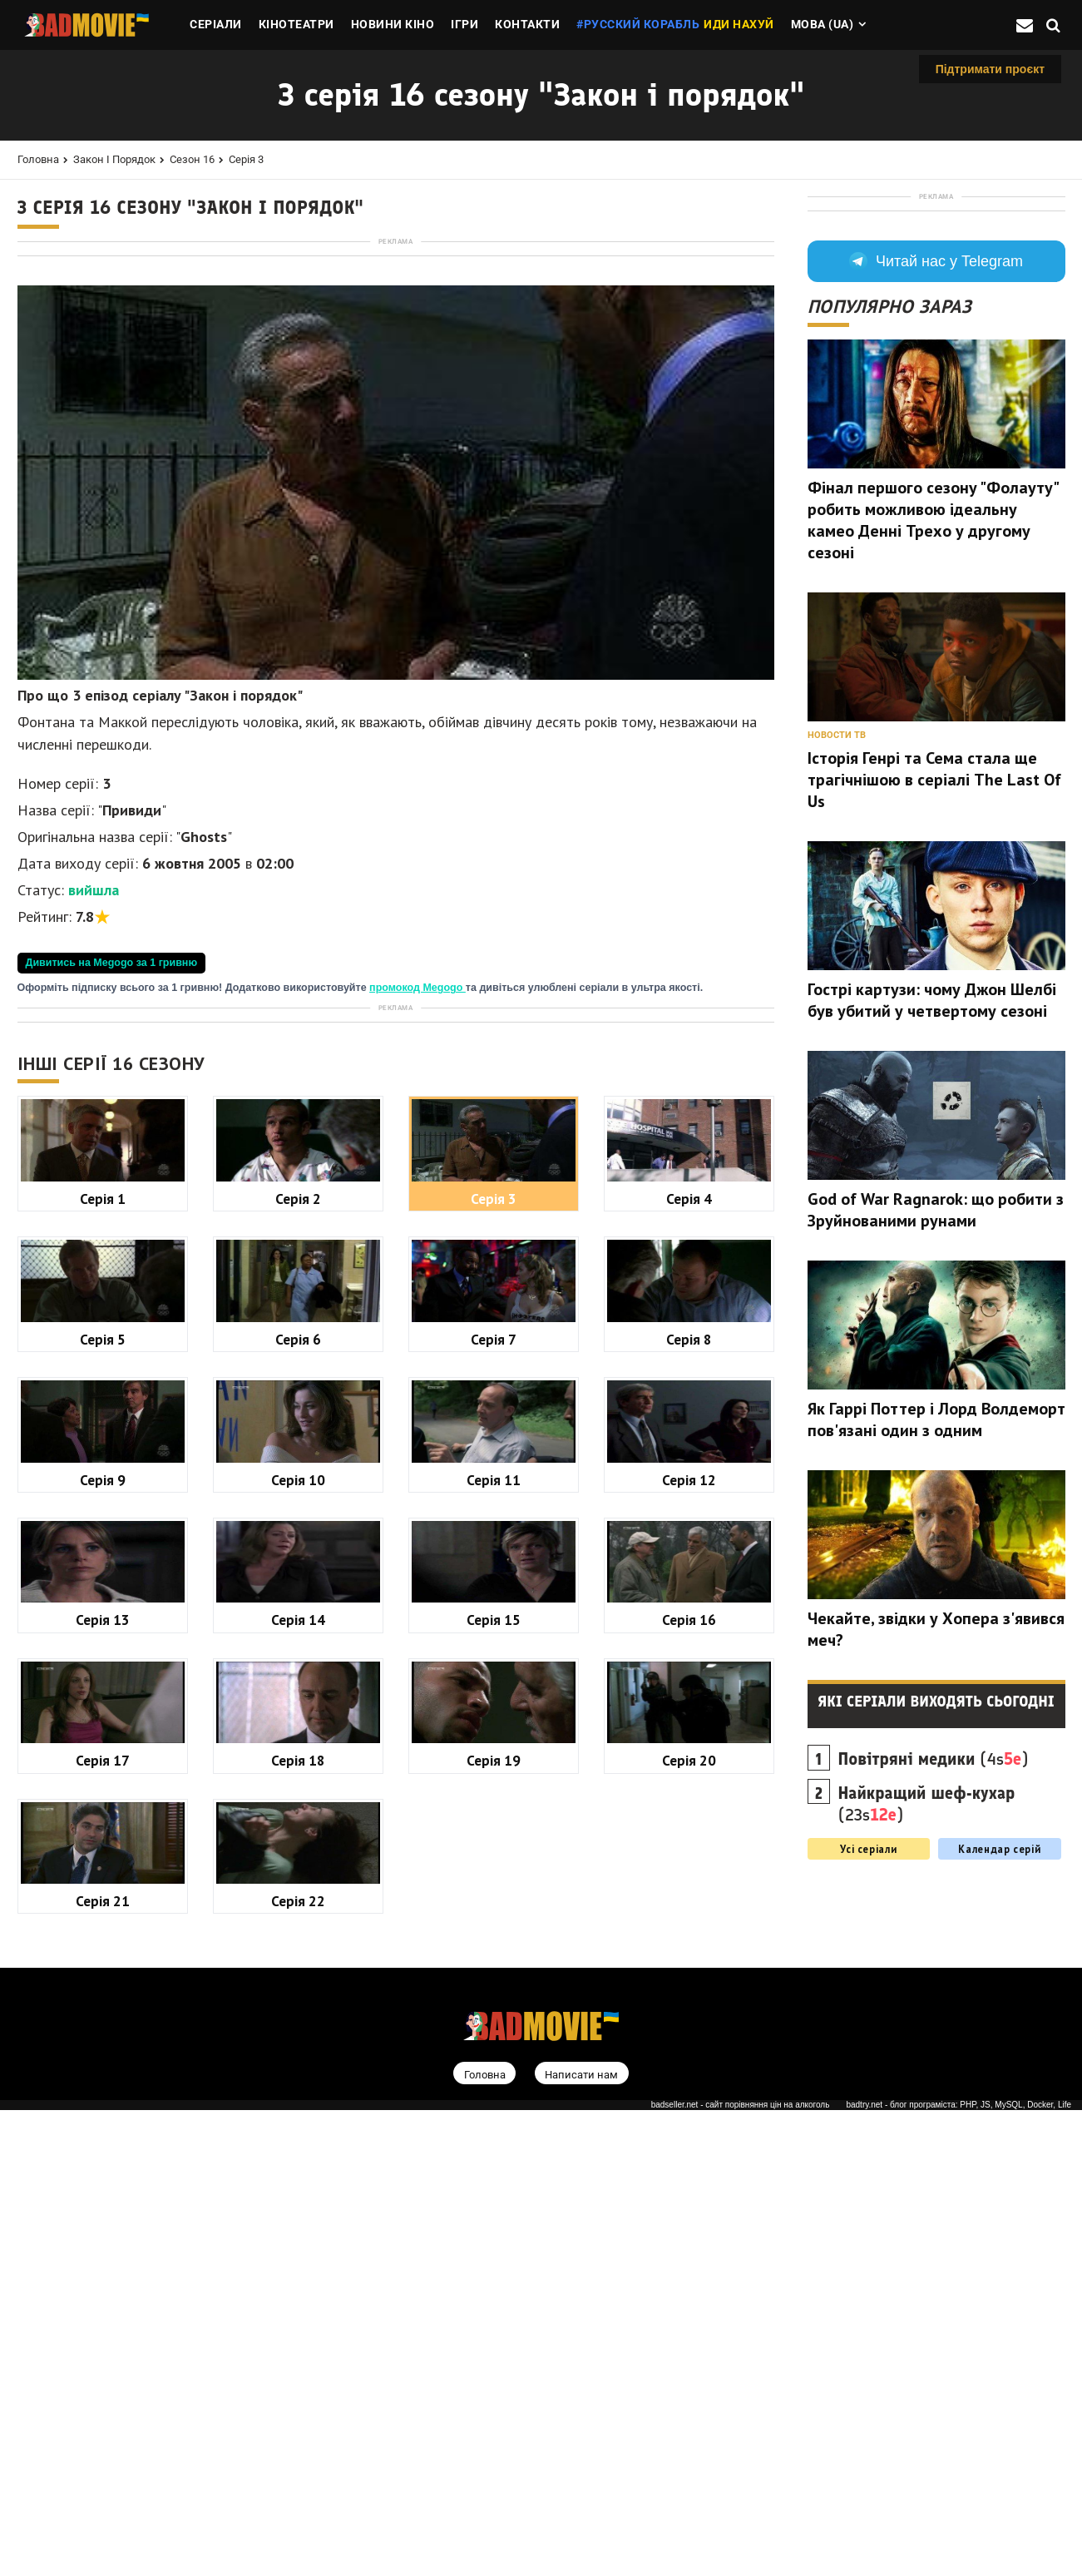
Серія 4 (689, 1664)
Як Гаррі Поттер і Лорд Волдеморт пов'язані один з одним (936, 1635)
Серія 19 (494, 2226)
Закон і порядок (114, 159)
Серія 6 (298, 1805)
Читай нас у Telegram (936, 477)
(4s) (933, 1974)
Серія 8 (689, 1805)
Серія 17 (103, 2226)
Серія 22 (298, 2366)
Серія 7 (493, 1805)
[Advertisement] (395, 365)
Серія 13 (103, 2085)
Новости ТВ (837, 950)
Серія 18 (298, 2226)
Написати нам (581, 2540)
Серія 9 (103, 1945)
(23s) (926, 2019)
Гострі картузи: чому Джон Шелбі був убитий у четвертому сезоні (932, 1215)
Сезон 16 (192, 159)
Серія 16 (689, 2085)
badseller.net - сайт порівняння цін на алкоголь (740, 2570)
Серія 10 (298, 1945)
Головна (38, 159)
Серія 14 (298, 2085)
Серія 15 (494, 2085)
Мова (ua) (822, 24)
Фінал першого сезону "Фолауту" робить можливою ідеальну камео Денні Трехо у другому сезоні (933, 735)
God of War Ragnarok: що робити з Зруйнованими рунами (936, 1425)
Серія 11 (494, 1945)
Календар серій (999, 2064)
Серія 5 (103, 1805)
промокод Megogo (417, 1220)
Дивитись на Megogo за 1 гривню (112, 1195)
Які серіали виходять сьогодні (936, 1917)
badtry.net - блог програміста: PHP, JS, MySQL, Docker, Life (958, 2570)
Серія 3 (246, 159)
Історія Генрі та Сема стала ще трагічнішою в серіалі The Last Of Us (934, 995)
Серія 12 (689, 1945)
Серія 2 (298, 1664)
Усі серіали (868, 2064)
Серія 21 (103, 2366)
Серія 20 (689, 2226)
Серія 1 (103, 1664)
